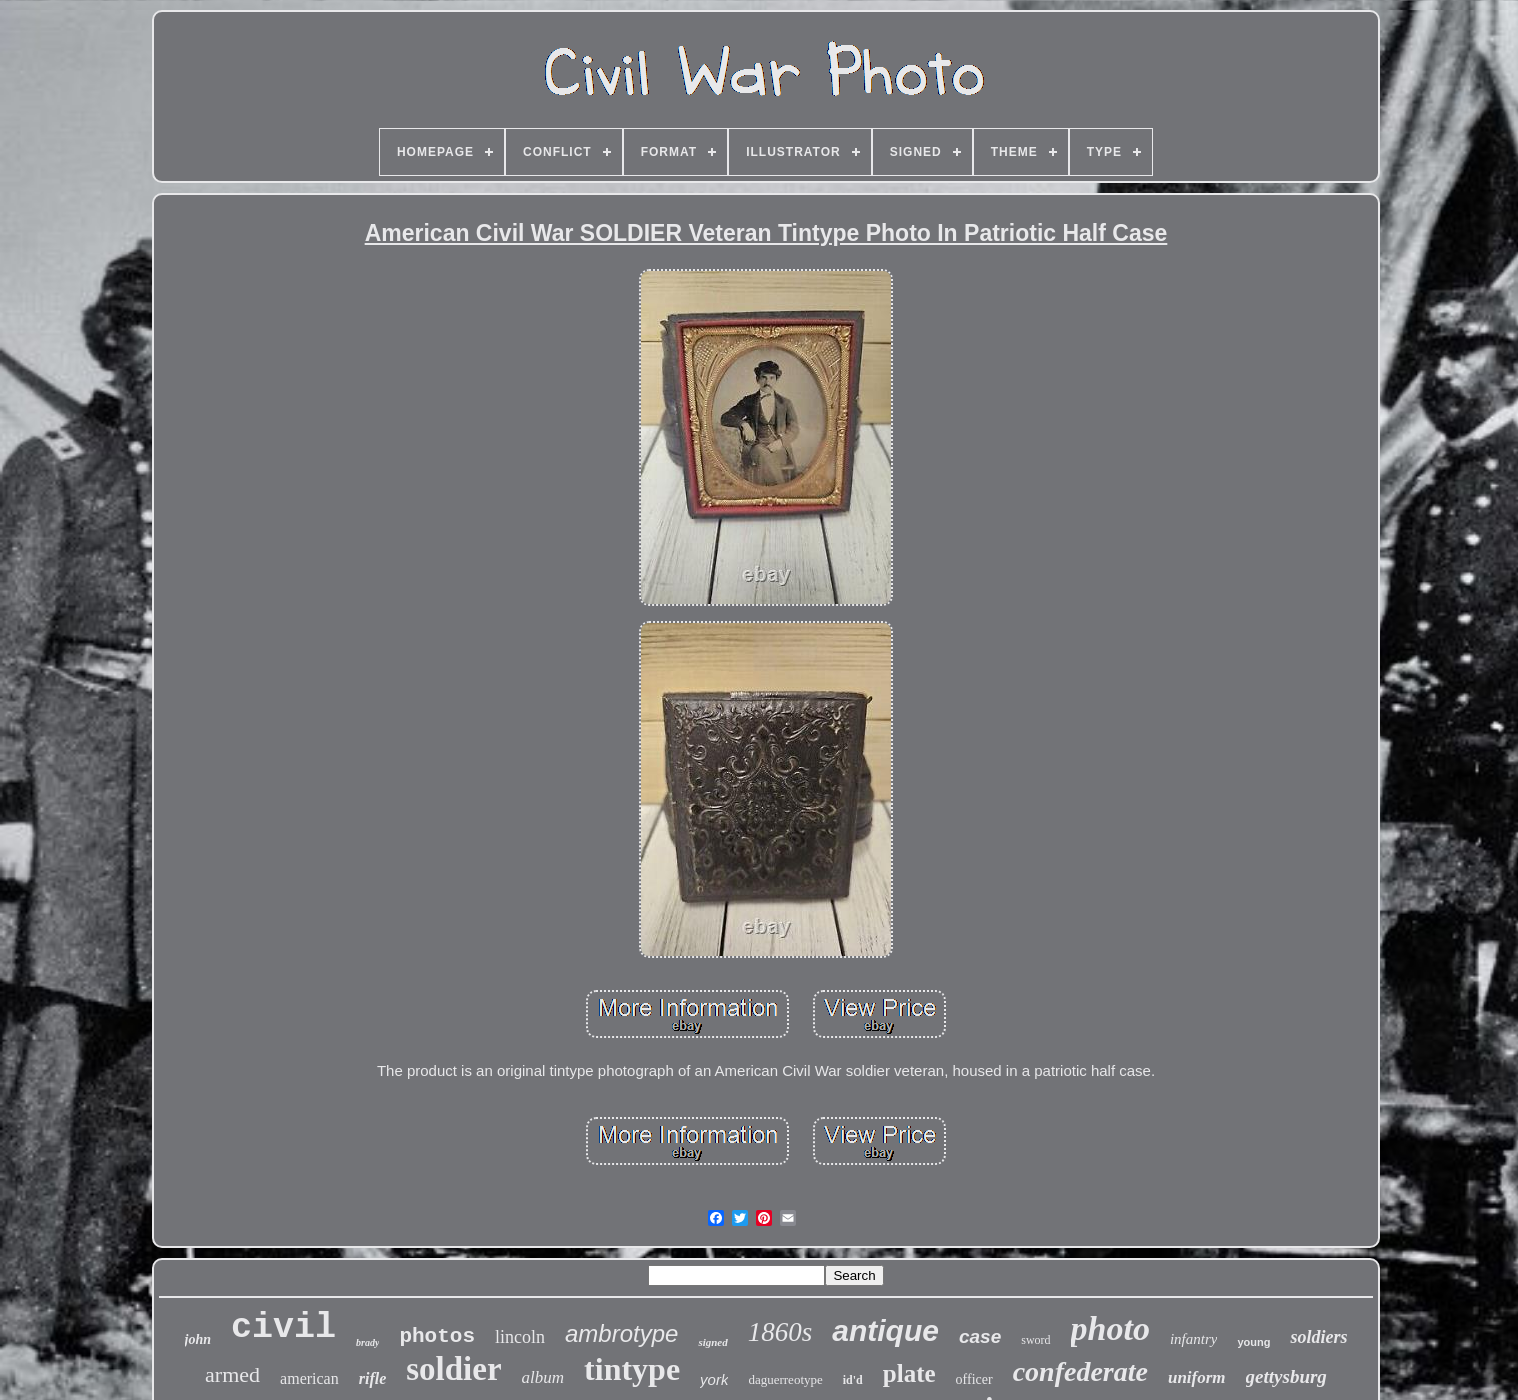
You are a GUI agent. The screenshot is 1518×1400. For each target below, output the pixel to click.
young (1253, 1342)
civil (283, 1328)
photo (1110, 1328)
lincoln (520, 1337)
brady (367, 1342)
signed (712, 1342)
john (198, 1339)
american (309, 1378)
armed (232, 1374)
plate (909, 1373)
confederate (1080, 1371)
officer (974, 1379)
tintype (632, 1369)
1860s (780, 1332)
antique (885, 1330)
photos (437, 1336)
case (980, 1336)
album (543, 1377)
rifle (373, 1378)
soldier (453, 1369)
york (714, 1379)
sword (1035, 1340)
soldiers (1318, 1337)
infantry (1194, 1339)
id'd (853, 1380)
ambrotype (621, 1333)
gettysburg (1286, 1376)
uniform (1197, 1377)
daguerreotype (785, 1379)
